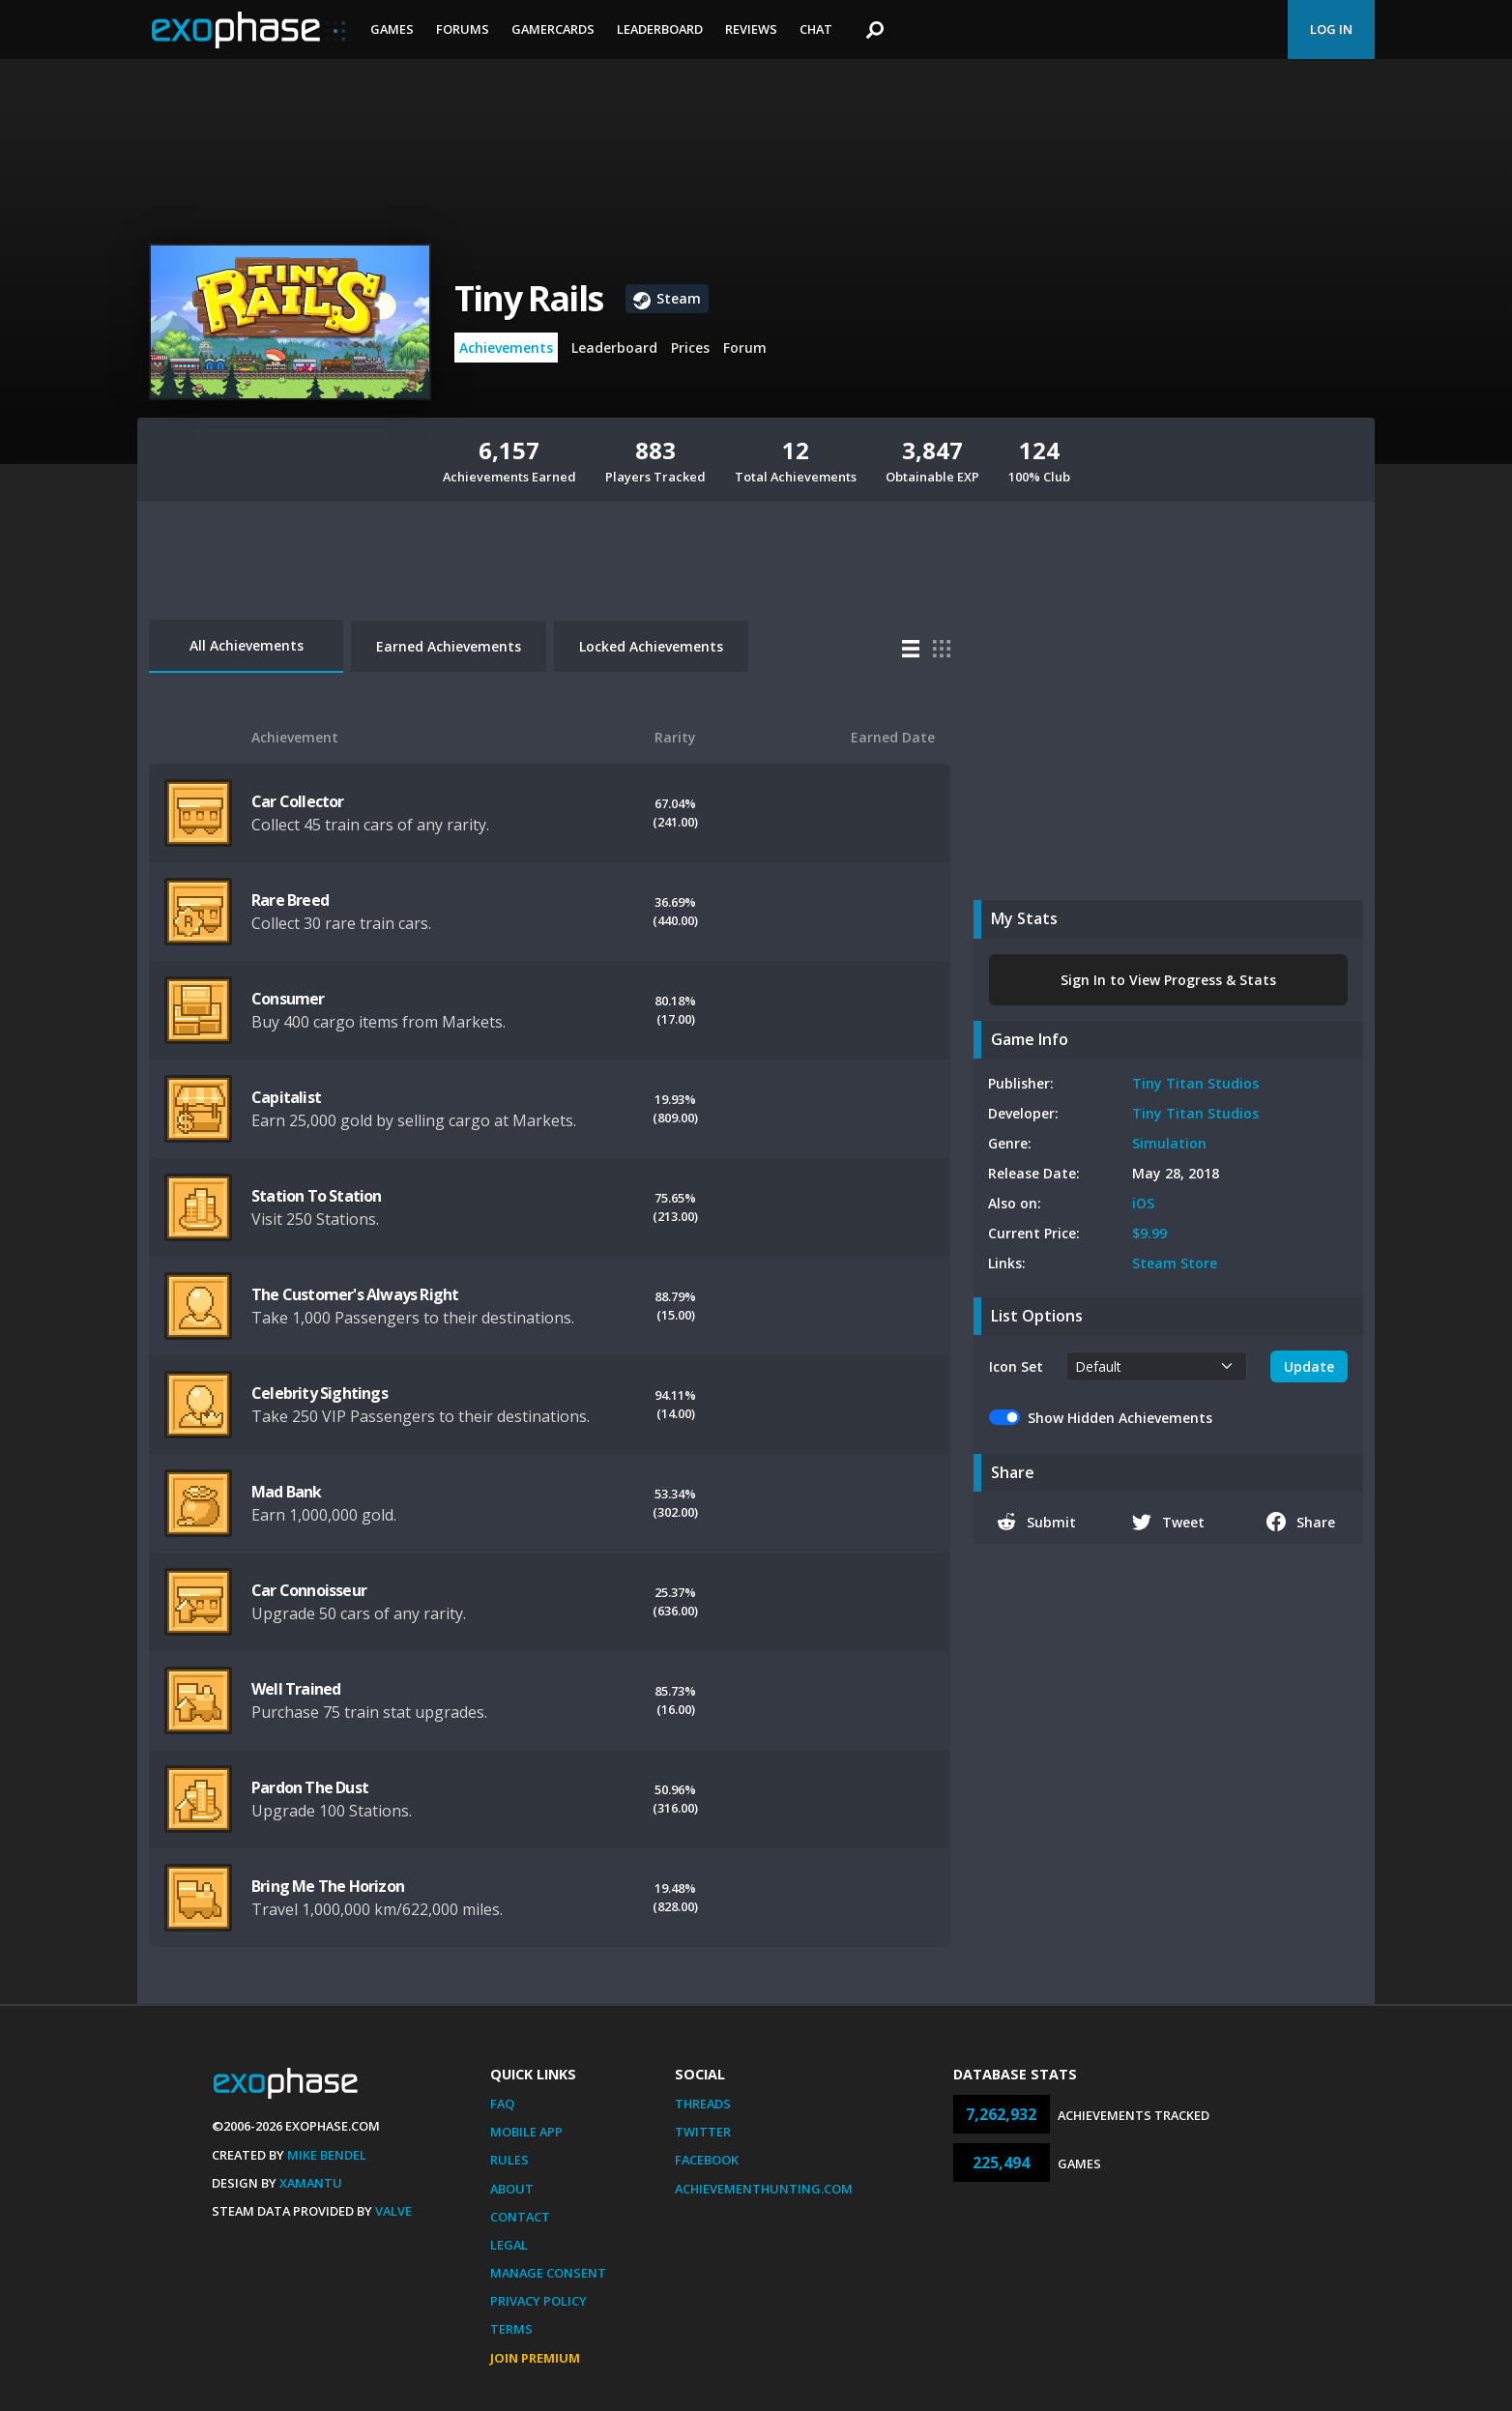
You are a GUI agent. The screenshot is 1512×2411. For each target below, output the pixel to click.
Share (1300, 1521)
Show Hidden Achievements (1120, 1418)
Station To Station (316, 1195)
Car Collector (297, 801)
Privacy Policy (538, 2300)
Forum (745, 347)
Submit (1036, 1521)
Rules (509, 2159)
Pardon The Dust (309, 1787)
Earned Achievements (448, 646)
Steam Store (1174, 1263)
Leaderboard (660, 29)
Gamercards (553, 29)
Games (392, 29)
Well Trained (295, 1688)
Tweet (1168, 1521)
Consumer (288, 998)
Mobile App (526, 2131)
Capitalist (286, 1097)
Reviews (751, 29)
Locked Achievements (651, 646)
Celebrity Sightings (319, 1393)
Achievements (506, 347)
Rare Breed (290, 900)
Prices (690, 347)
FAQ (502, 2103)
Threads (703, 2103)
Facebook (707, 2159)
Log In (1331, 29)
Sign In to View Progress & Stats (1168, 980)
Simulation (1169, 1143)
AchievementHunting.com (764, 2188)
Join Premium (535, 2358)
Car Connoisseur (308, 1590)
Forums (462, 29)
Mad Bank (286, 1491)
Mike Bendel (326, 2155)
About (512, 2188)
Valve (393, 2211)
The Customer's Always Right (354, 1294)
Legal (509, 2244)
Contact (520, 2216)
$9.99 (1149, 1233)
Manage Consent (548, 2272)
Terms (511, 2329)
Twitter (703, 2131)
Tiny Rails (528, 298)
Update (1309, 1366)
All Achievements (246, 645)
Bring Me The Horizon (327, 1886)
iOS (1143, 1203)
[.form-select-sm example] (1156, 1366)
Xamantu (310, 2183)
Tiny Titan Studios (1195, 1083)
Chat (816, 29)
